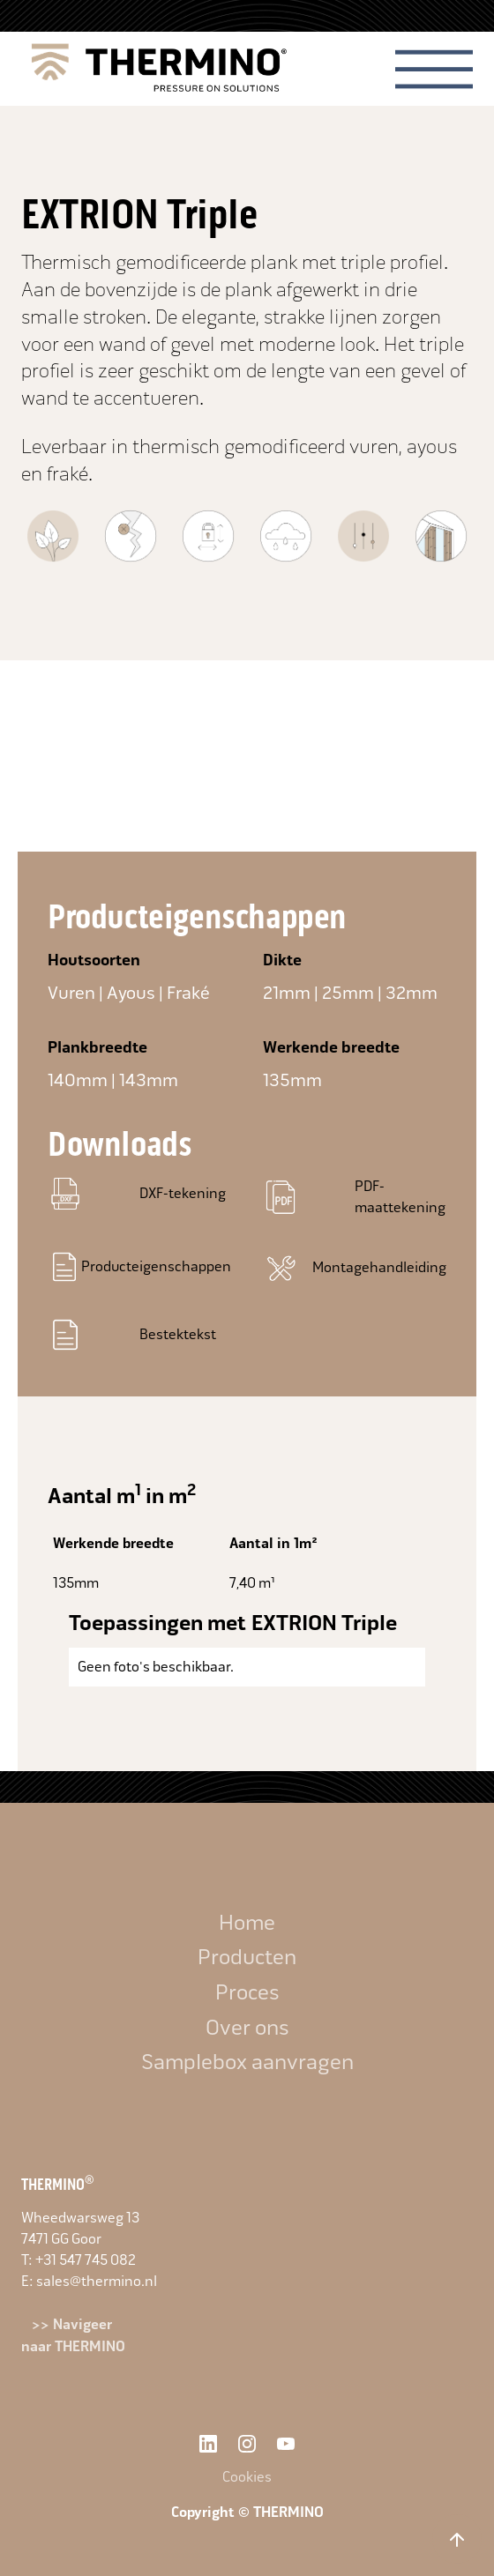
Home (247, 1922)
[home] (155, 68)
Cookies (247, 2476)
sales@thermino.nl (96, 2281)
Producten (247, 1957)
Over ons (247, 2027)
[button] (434, 68)
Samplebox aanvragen (247, 2062)
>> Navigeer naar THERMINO (73, 2336)
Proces (247, 1992)
